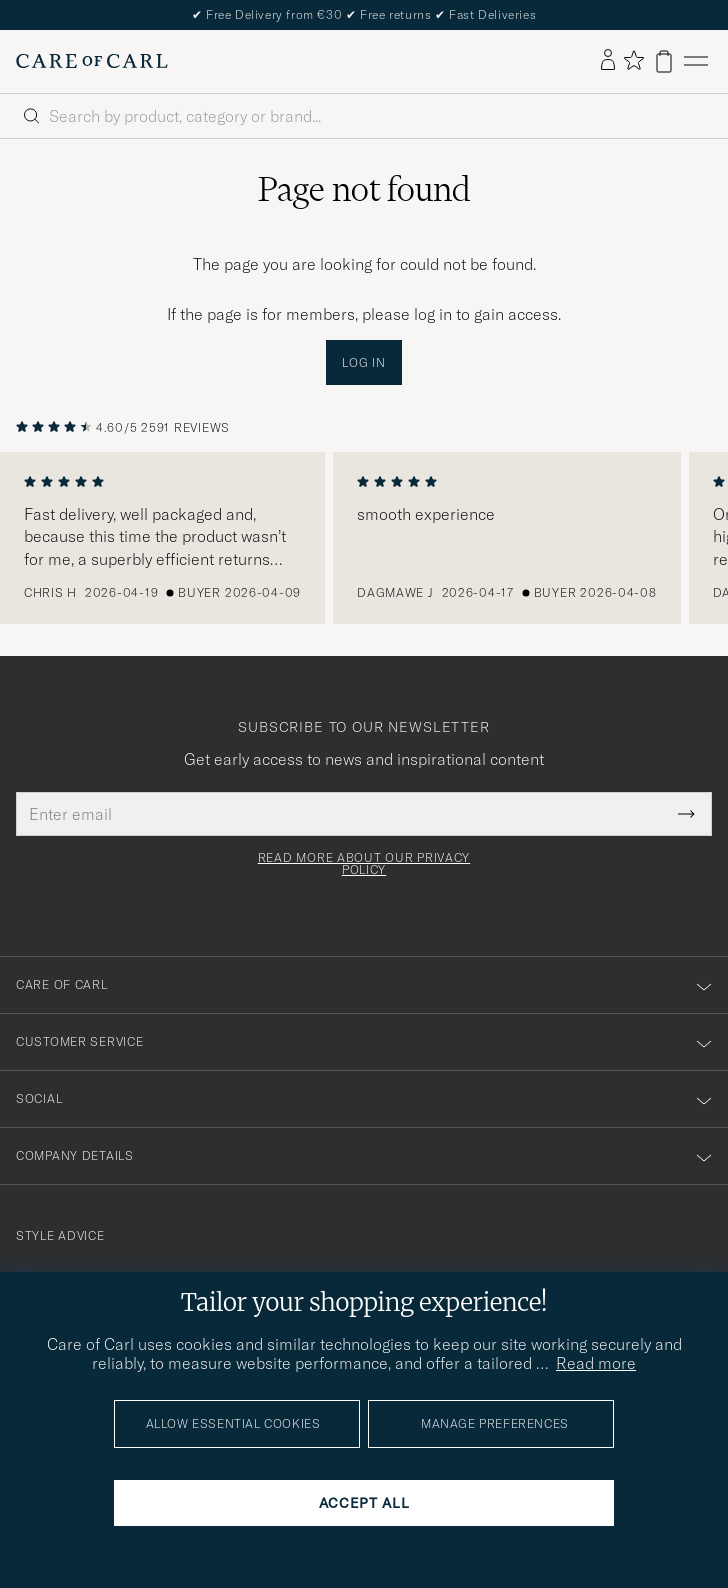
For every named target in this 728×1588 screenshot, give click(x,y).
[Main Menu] (696, 61)
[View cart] (664, 61)
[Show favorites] (633, 61)
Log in (363, 362)
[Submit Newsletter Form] (686, 814)
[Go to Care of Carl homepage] (92, 61)
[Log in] (608, 61)
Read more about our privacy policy (364, 864)
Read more (596, 1363)
